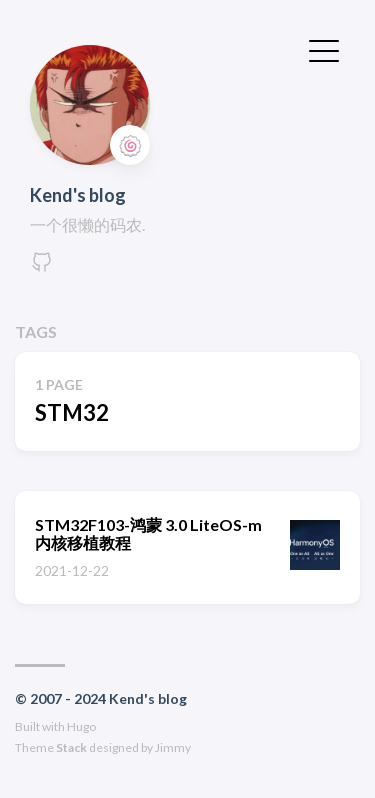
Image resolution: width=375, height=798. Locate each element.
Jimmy (173, 747)
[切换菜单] (324, 49)
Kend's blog (78, 195)
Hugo (81, 726)
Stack (71, 747)
